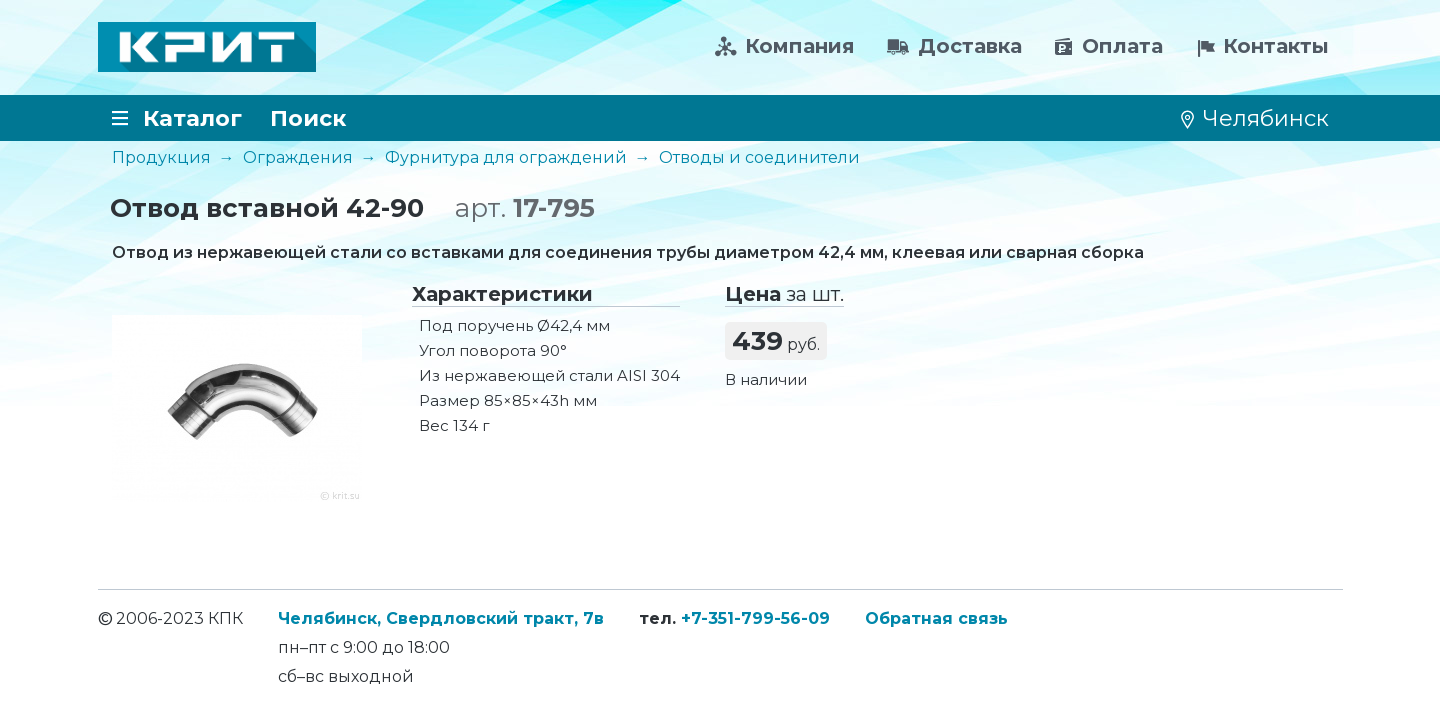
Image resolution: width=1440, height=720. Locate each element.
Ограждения (298, 157)
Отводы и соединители (759, 157)
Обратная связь (936, 618)
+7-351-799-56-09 (755, 618)
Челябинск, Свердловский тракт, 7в (441, 618)
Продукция (161, 157)
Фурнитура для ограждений (506, 157)
